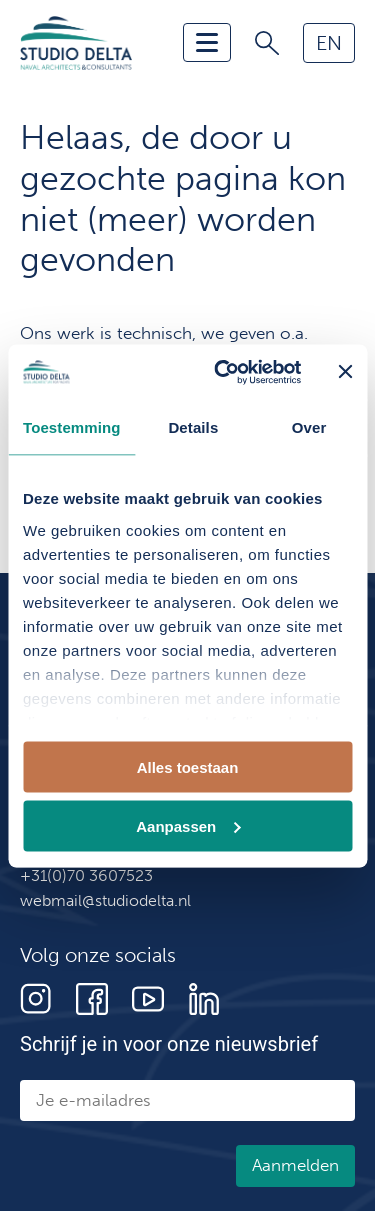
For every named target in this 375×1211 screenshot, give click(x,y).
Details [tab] (193, 427)
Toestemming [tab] (72, 427)
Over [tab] (309, 427)
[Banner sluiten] (345, 372)
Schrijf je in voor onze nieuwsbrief (169, 1044)
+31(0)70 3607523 (86, 875)
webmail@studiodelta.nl (105, 900)
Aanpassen (188, 825)
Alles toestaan (188, 767)
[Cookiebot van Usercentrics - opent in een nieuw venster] (223, 372)
